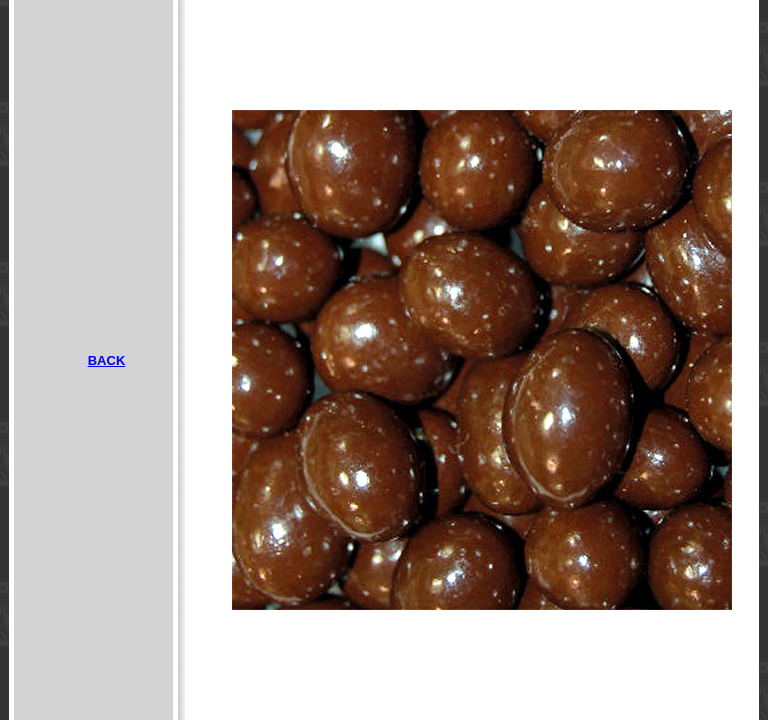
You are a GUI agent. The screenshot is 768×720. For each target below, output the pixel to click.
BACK (107, 360)
